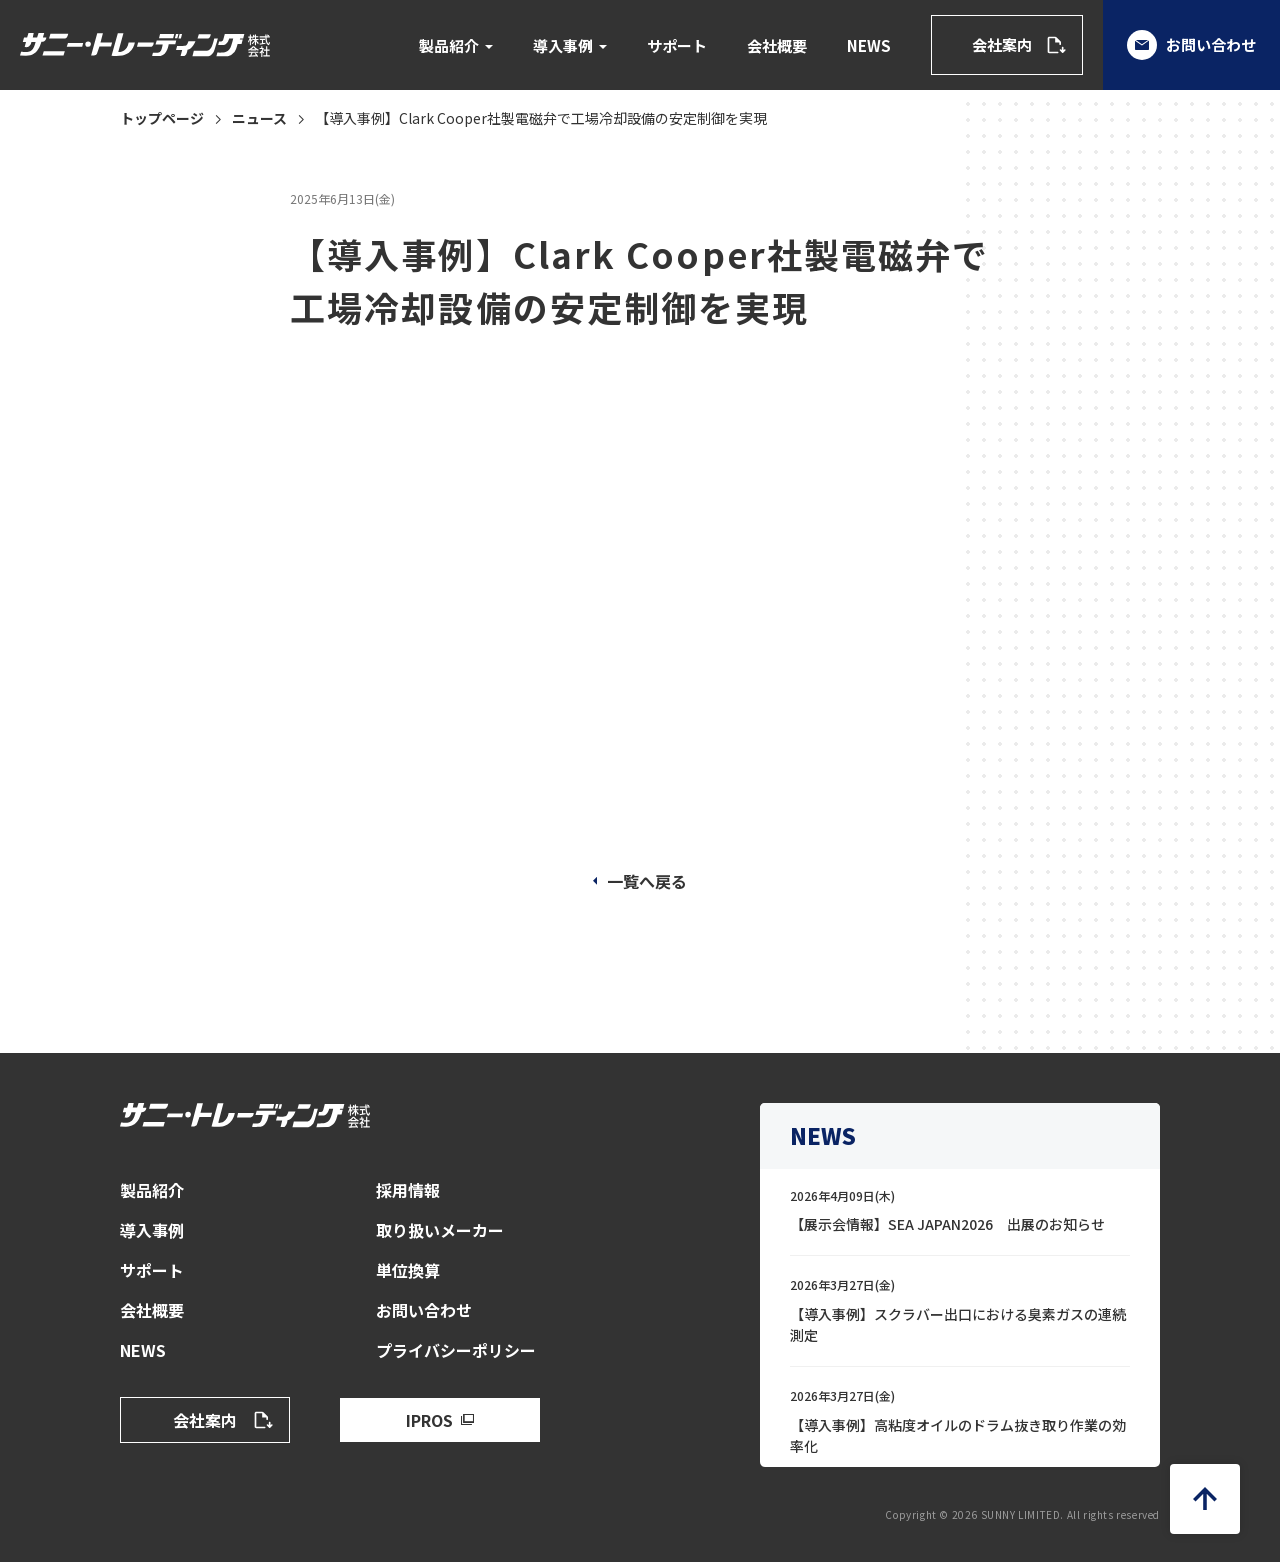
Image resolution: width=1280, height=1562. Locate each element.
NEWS (869, 45)
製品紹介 (449, 45)
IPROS (429, 1420)
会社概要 (777, 45)
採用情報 (408, 1190)
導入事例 (563, 45)
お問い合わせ (1191, 45)
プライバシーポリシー (456, 1350)
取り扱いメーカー (440, 1230)
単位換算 (408, 1270)
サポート (677, 45)
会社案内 (1002, 44)
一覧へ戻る (647, 881)
